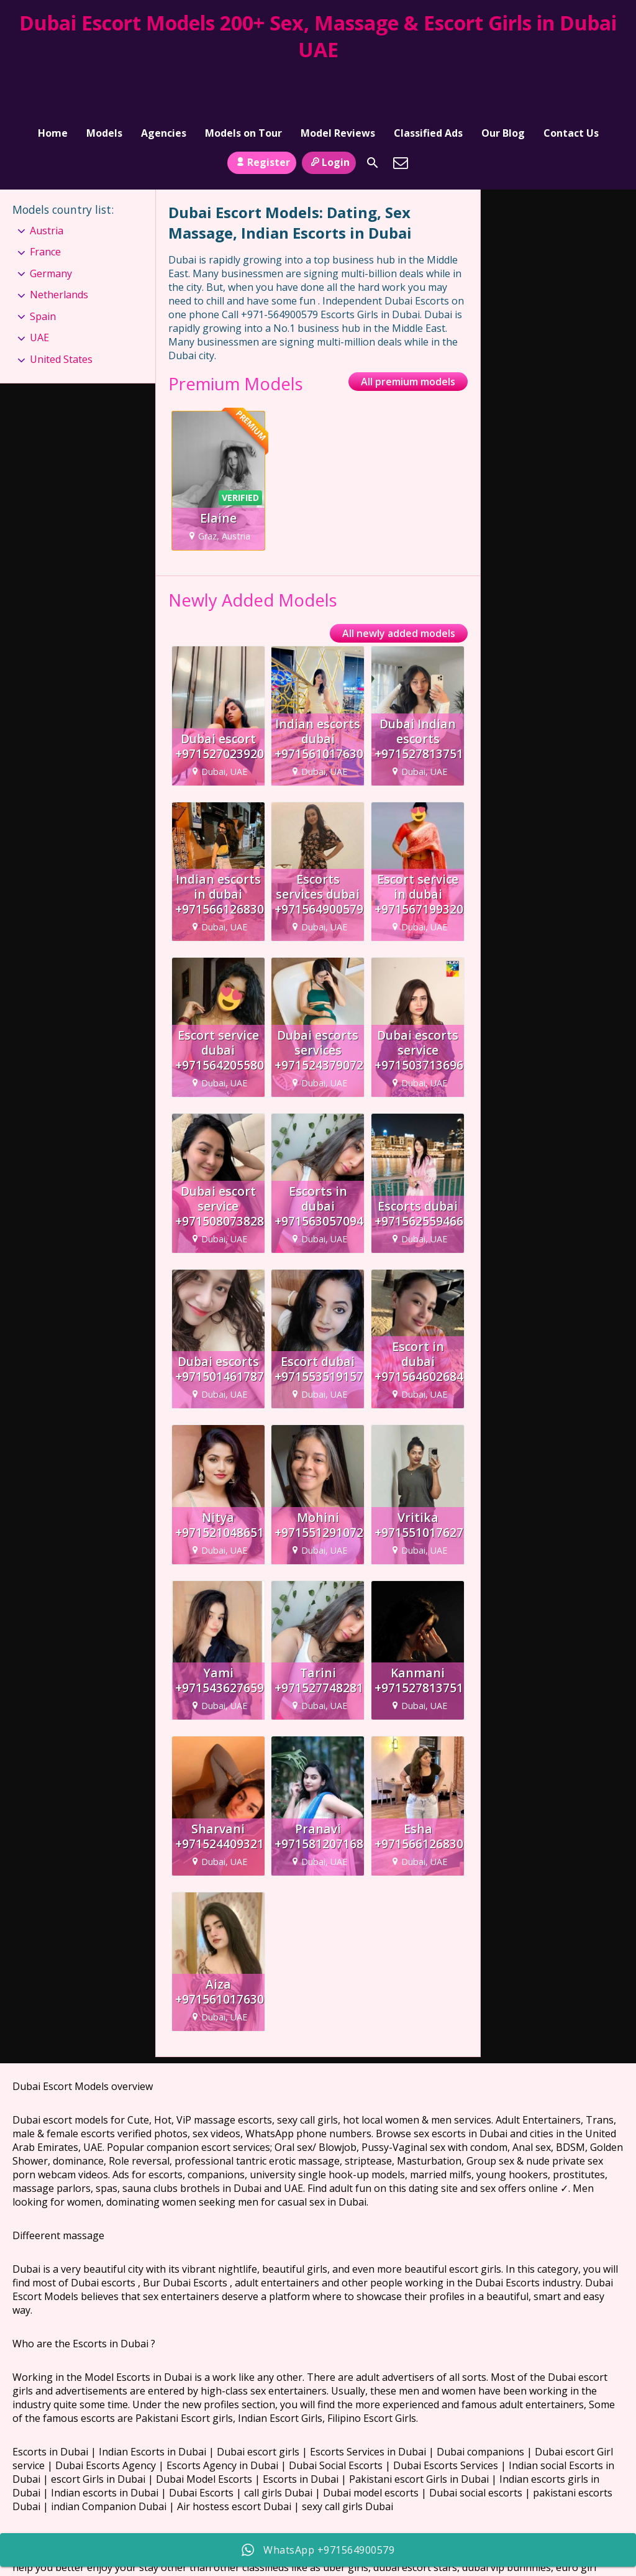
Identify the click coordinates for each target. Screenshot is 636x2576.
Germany (51, 225)
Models (104, 78)
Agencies (163, 78)
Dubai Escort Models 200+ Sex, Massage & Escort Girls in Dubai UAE (318, 36)
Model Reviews (338, 78)
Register (262, 114)
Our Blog (503, 78)
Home (53, 78)
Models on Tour (243, 78)
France (45, 204)
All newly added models (398, 586)
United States (61, 311)
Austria (46, 183)
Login (329, 114)
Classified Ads (428, 78)
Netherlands (59, 247)
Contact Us (571, 78)
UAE (39, 290)
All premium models (408, 334)
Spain (43, 268)
